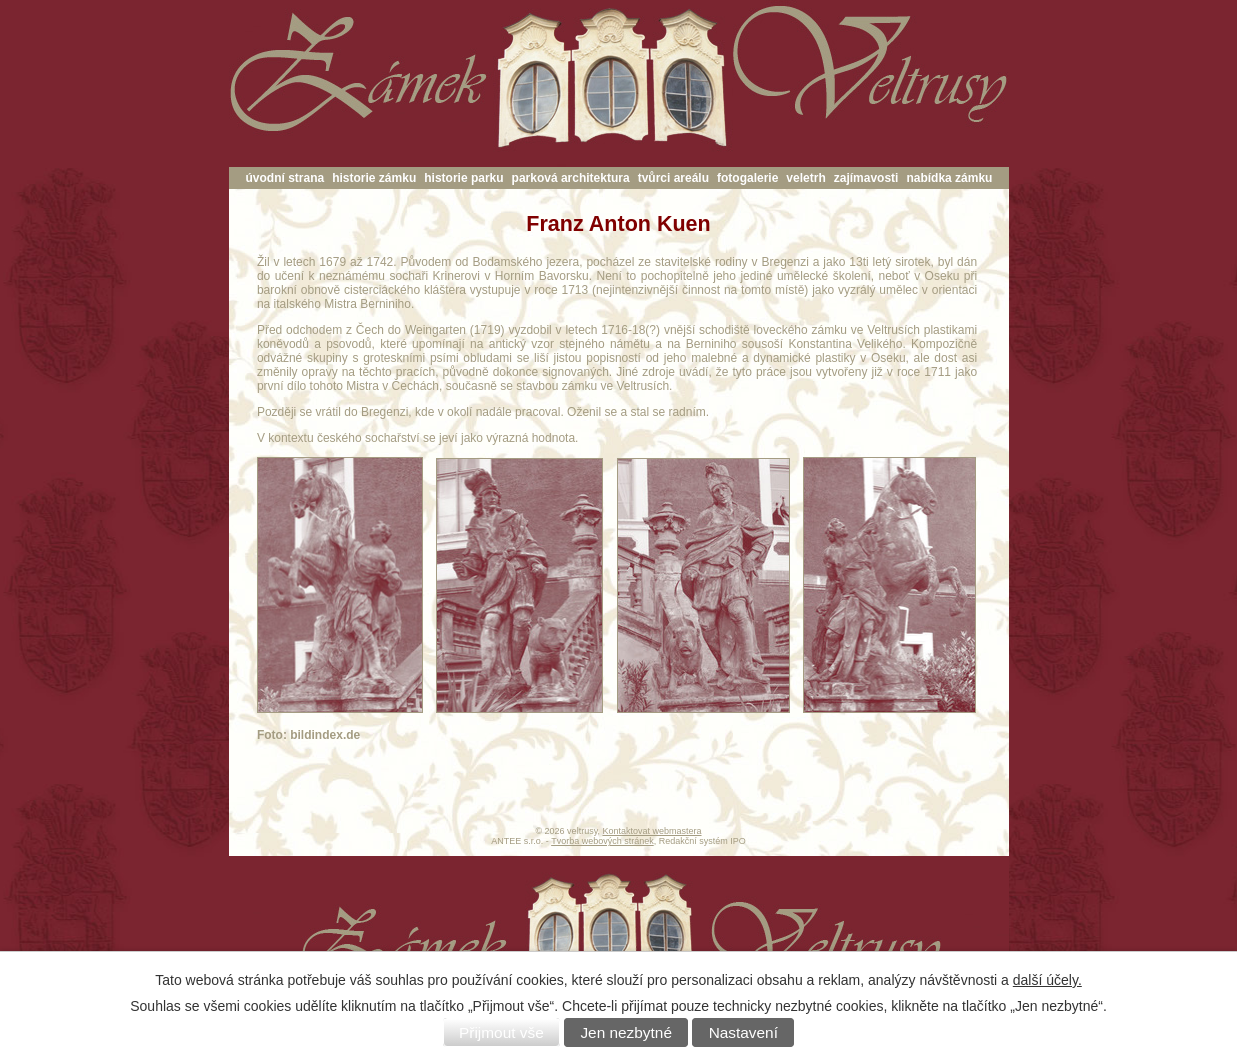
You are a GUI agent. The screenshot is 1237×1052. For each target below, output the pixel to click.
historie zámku (374, 178)
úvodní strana (285, 178)
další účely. (1047, 980)
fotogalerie (747, 178)
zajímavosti (866, 178)
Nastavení (743, 1032)
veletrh (805, 178)
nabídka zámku (949, 178)
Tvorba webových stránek (602, 841)
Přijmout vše (501, 1032)
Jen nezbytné (626, 1032)
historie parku (463, 178)
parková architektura (571, 178)
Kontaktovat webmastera (651, 831)
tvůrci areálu (673, 178)
